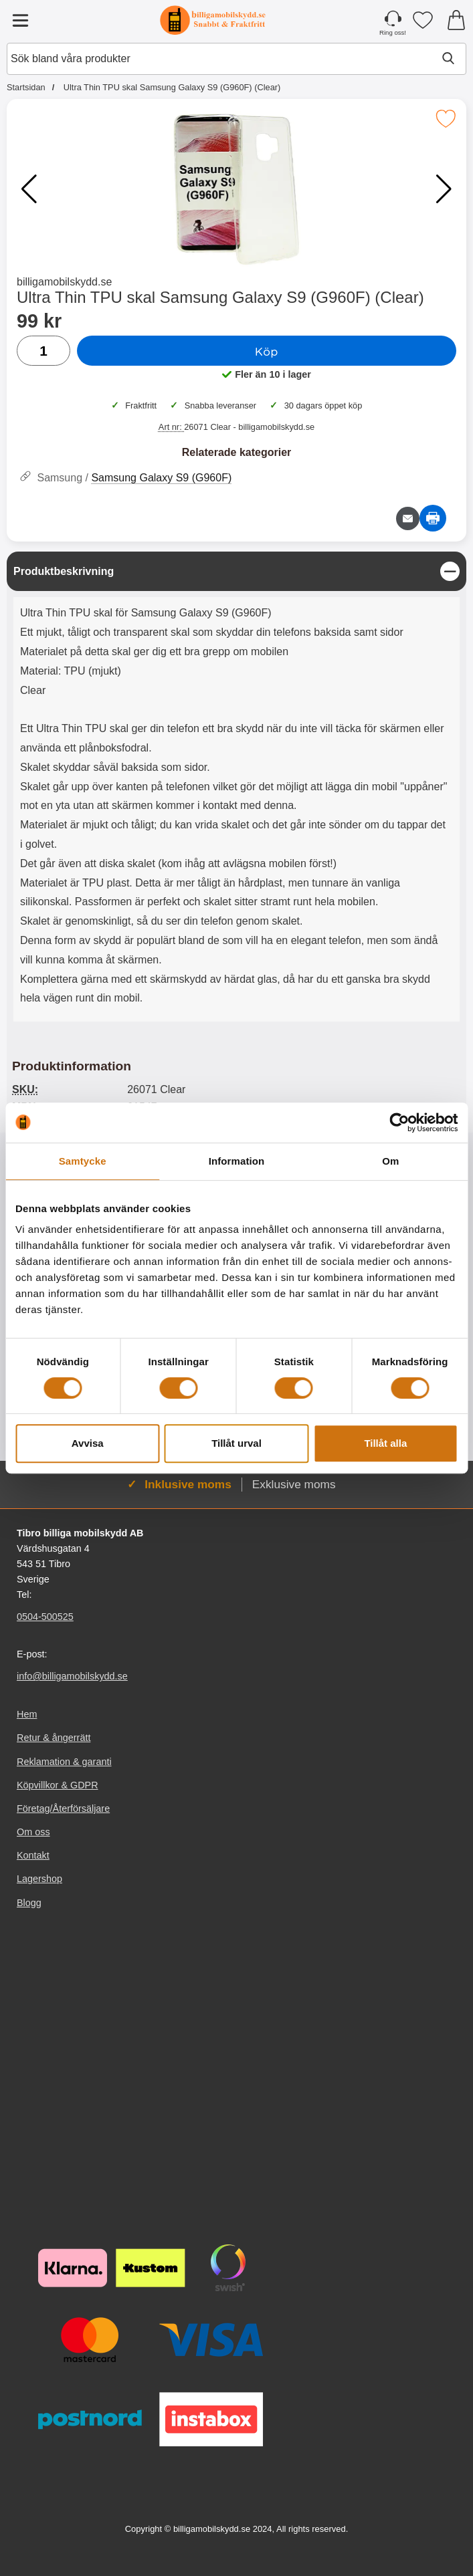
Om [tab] (390, 1161)
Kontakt (33, 1855)
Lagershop (39, 1878)
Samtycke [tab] (82, 1161)
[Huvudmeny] (20, 20)
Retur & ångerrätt (53, 1737)
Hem (27, 1714)
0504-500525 (45, 1616)
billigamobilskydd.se (64, 281)
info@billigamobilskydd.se (72, 1676)
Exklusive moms (294, 1484)
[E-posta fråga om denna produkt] (407, 518)
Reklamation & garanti (64, 1761)
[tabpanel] (236, 790)
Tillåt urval (236, 1443)
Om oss (33, 1832)
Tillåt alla (385, 1443)
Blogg (29, 1902)
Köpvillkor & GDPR (57, 1784)
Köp (266, 351)
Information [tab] (237, 1161)
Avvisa (88, 1443)
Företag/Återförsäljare (63, 1807)
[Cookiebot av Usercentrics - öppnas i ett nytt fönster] (399, 1123)
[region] (236, 571)
